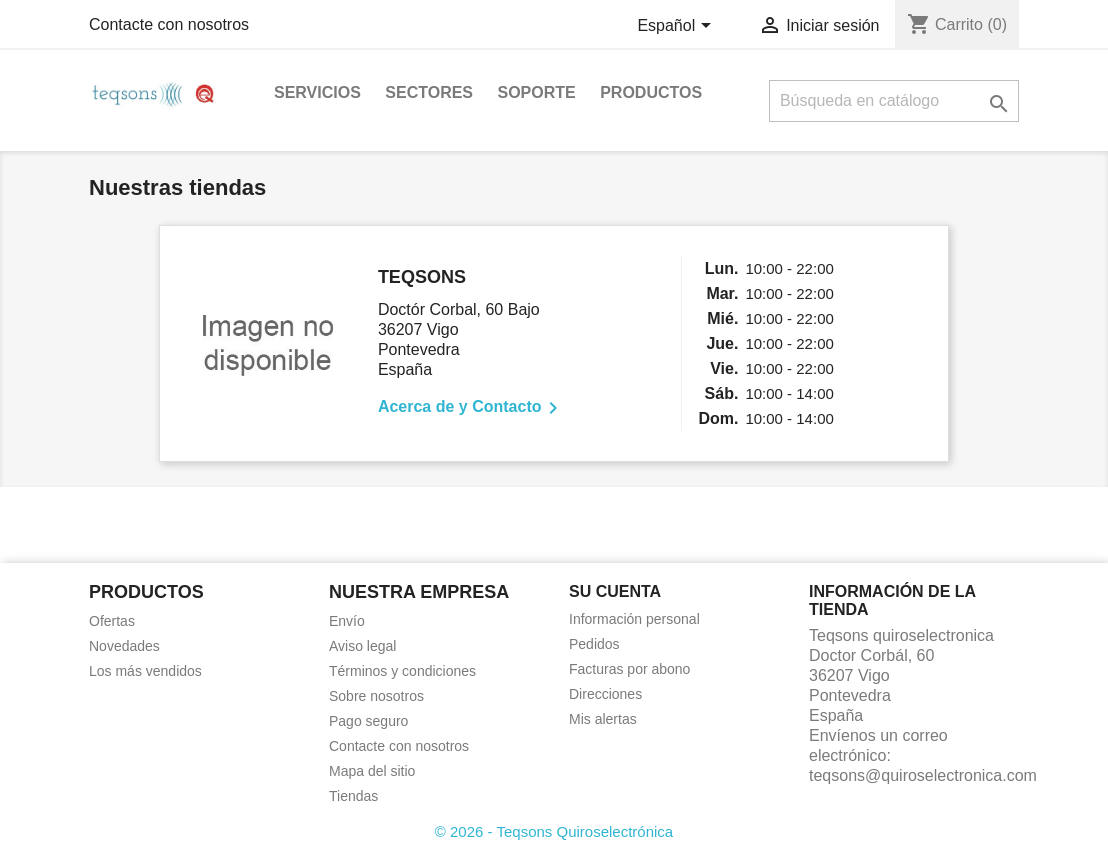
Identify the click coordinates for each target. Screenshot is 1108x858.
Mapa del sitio (372, 771)
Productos (651, 92)
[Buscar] (894, 101)
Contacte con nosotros (169, 24)
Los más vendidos (145, 671)
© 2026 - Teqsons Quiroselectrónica (554, 831)
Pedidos (594, 644)
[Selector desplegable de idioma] (677, 27)
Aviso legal (362, 646)
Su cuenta (615, 591)
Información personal (634, 619)
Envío (347, 621)
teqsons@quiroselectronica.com (923, 775)
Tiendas (353, 796)
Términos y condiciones (402, 671)
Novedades (124, 646)
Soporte (536, 92)
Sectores (429, 92)
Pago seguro (368, 721)
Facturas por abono (629, 669)
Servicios (317, 92)
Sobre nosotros (376, 696)
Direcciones (605, 694)
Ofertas (112, 621)
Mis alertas (603, 719)
